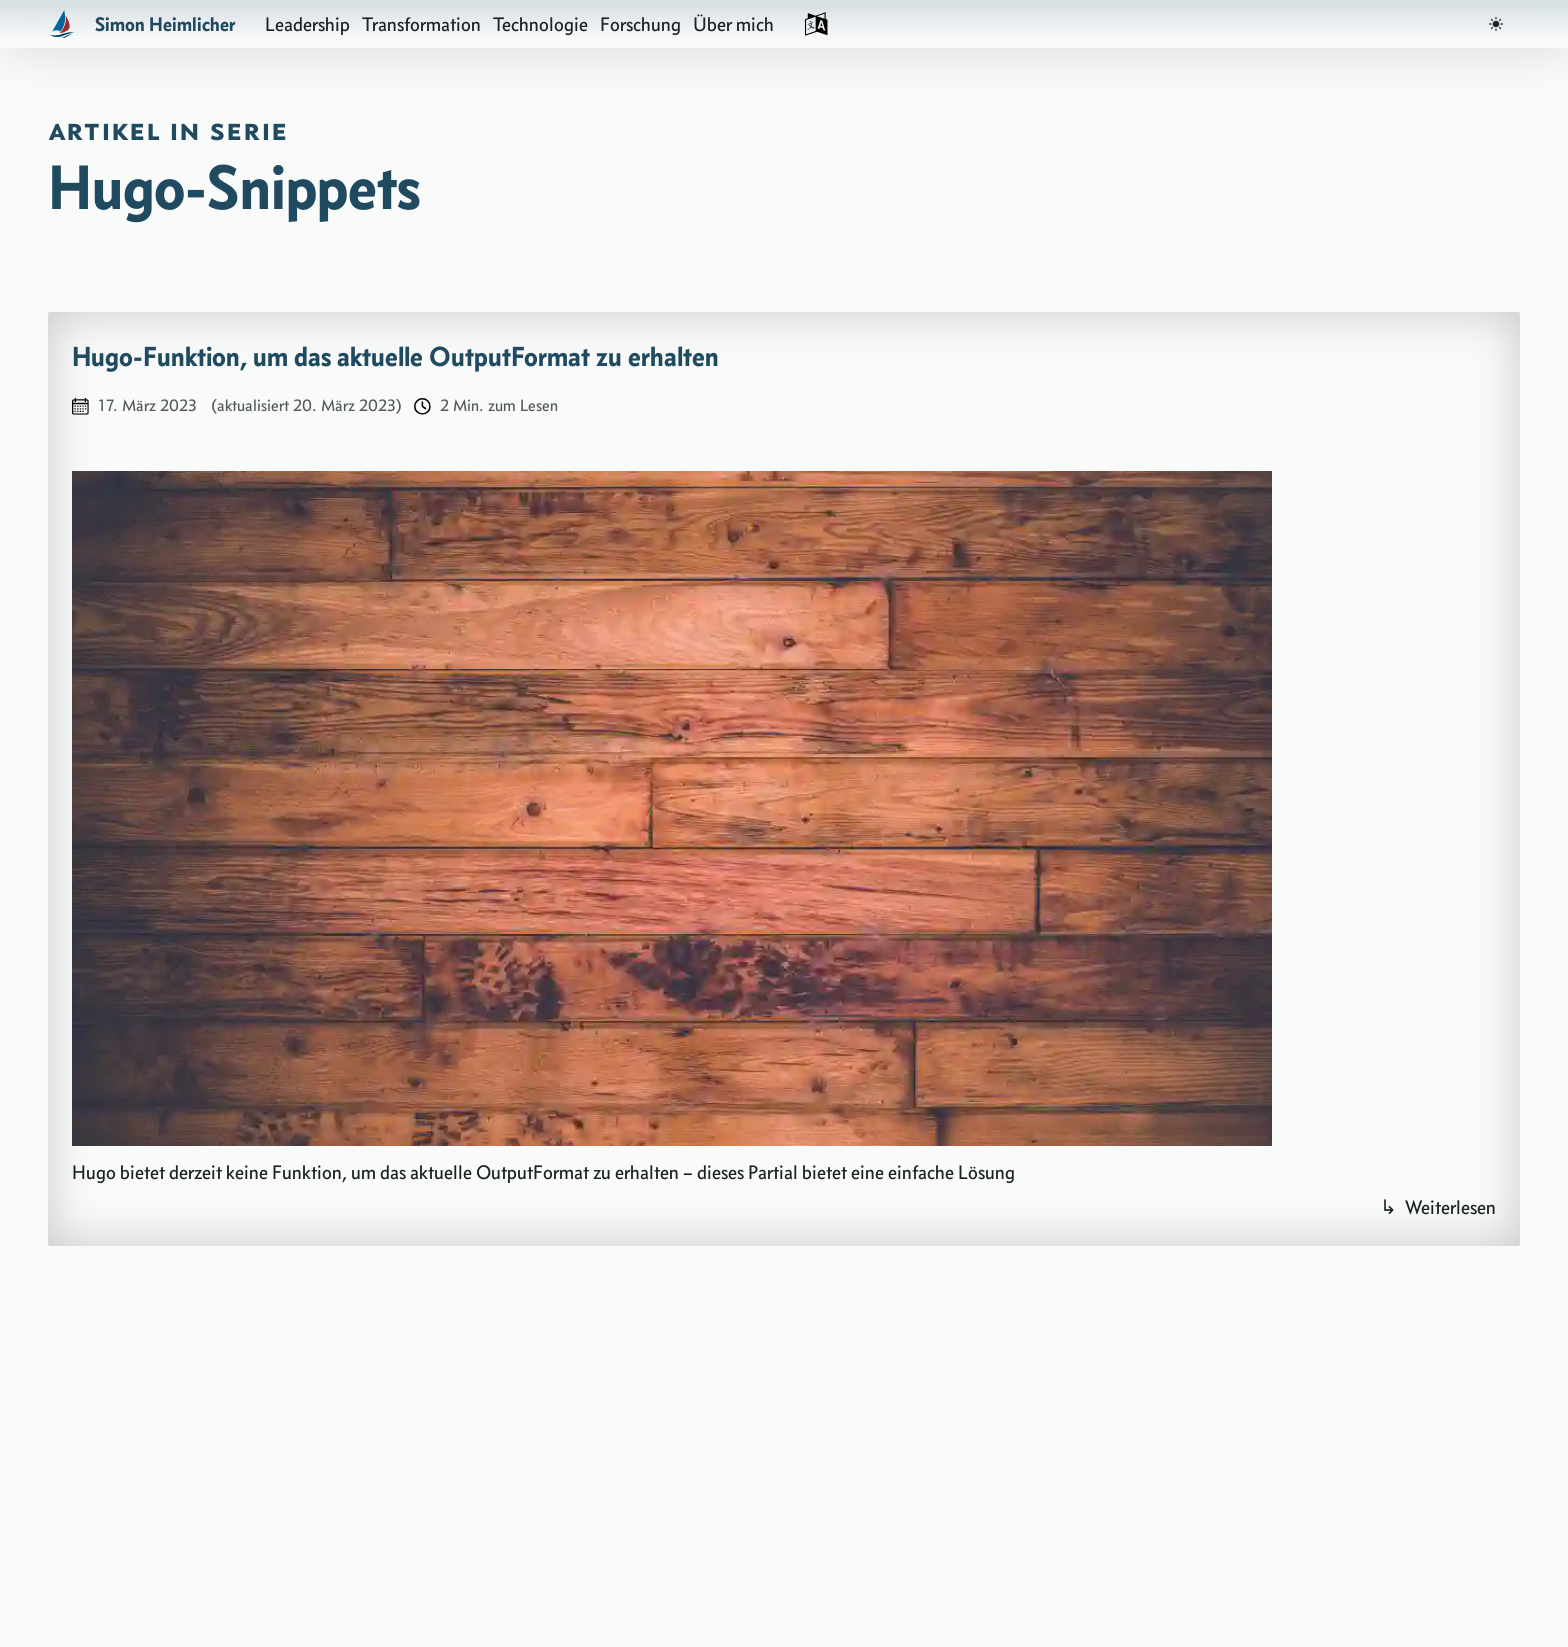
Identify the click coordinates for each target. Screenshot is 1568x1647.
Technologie (540, 24)
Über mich (733, 24)
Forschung (640, 24)
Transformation (421, 24)
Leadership (307, 24)
